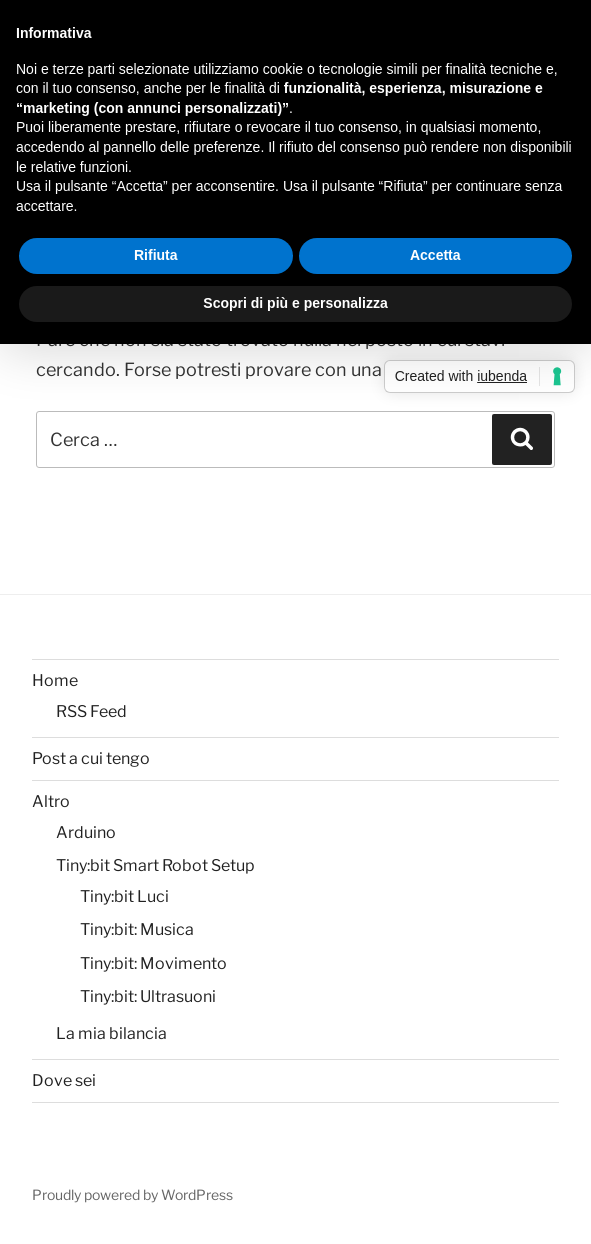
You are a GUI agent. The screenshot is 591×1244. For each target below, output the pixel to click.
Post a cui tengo (91, 758)
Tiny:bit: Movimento (153, 963)
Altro (51, 801)
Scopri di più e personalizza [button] (295, 303)
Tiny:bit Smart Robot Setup (155, 865)
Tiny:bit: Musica (137, 929)
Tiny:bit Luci (124, 896)
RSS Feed (91, 711)
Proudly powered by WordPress (132, 1194)
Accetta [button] (435, 255)
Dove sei (64, 1080)
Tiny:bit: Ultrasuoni (148, 996)
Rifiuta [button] (156, 255)
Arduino (86, 832)
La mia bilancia (111, 1033)
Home (55, 680)
